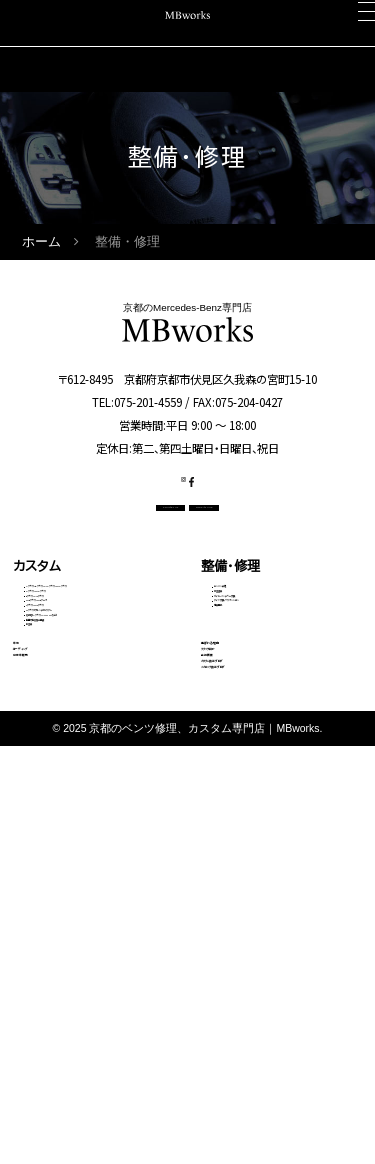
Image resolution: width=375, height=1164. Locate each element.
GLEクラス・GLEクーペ (79, 726)
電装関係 (236, 732)
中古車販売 (45, 965)
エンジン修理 (244, 636)
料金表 (42, 864)
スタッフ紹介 (237, 935)
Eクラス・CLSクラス (72, 702)
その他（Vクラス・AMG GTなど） (94, 807)
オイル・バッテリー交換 (265, 684)
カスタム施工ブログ (257, 995)
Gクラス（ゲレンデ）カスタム (88, 774)
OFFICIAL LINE (257, 543)
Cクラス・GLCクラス (74, 678)
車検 (26, 905)
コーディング (50, 935)
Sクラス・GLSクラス (73, 750)
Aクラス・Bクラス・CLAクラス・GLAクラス (96, 645)
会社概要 (227, 965)
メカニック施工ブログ (262, 1025)
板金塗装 (236, 660)
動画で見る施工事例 (74, 840)
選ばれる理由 (240, 905)
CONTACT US (115, 543)
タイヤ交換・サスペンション (275, 708)
